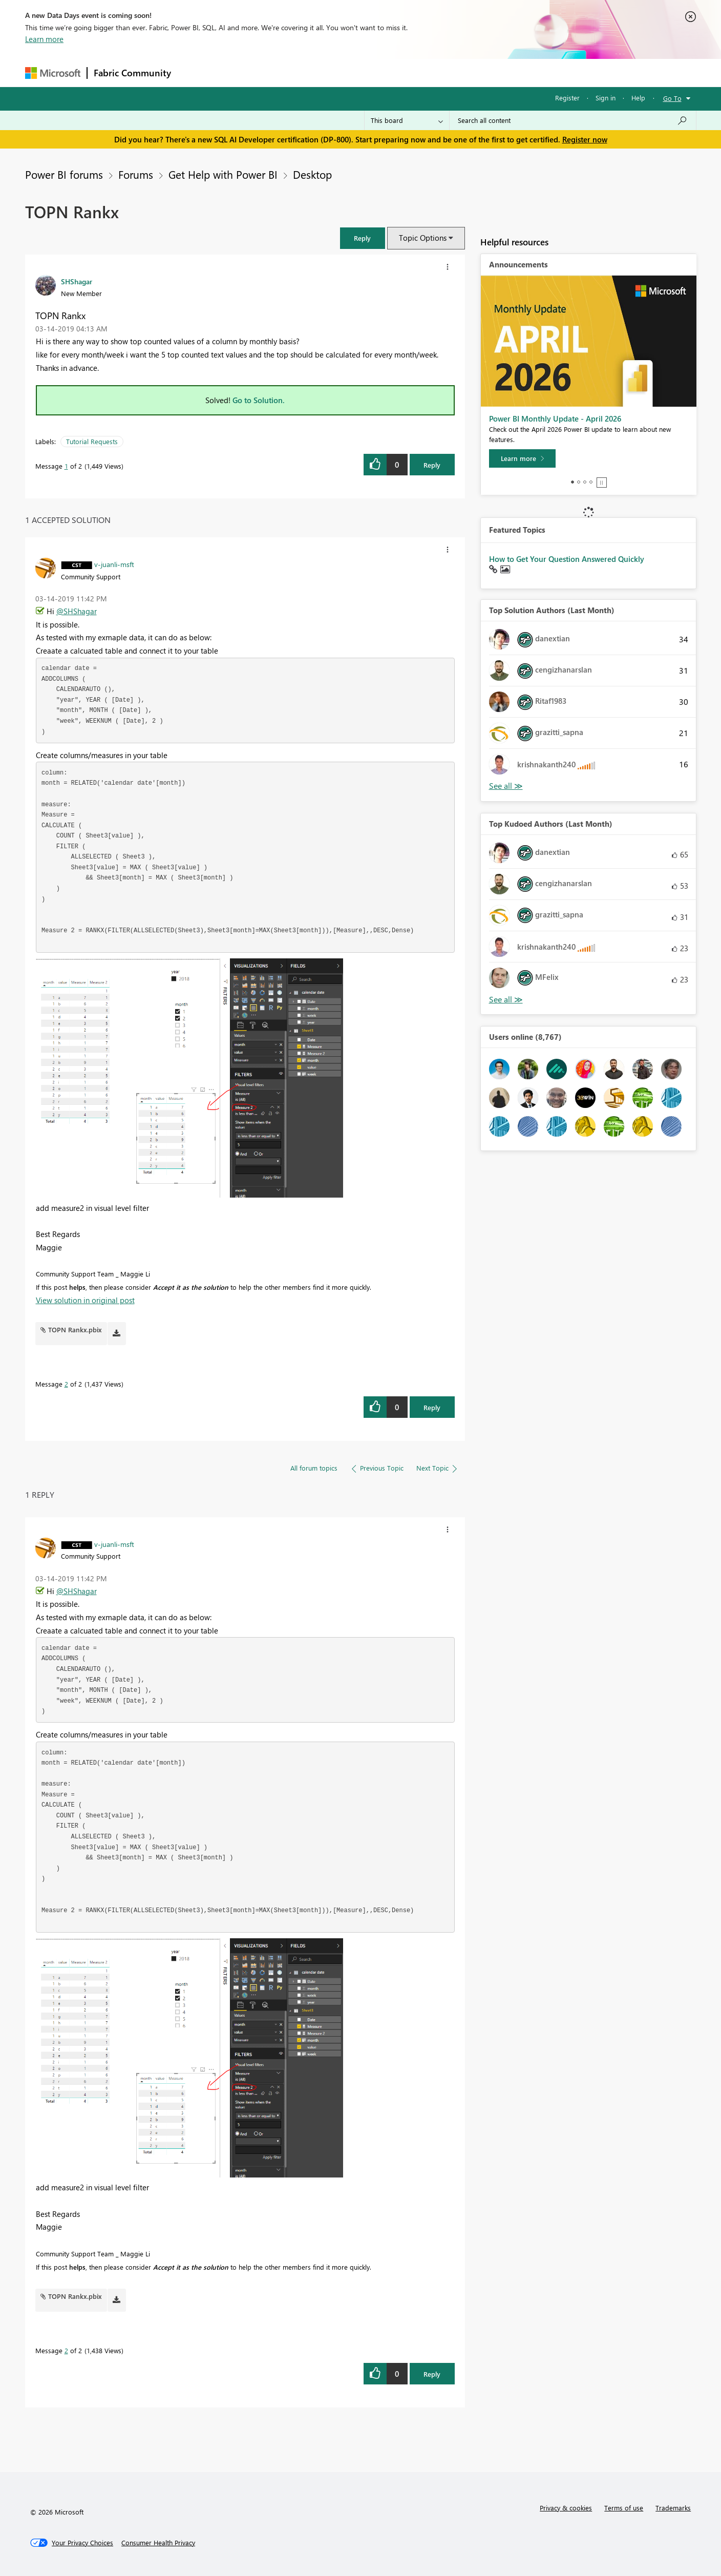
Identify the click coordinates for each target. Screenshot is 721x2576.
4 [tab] (591, 482)
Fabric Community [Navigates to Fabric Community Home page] (132, 73)
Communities (327, 72)
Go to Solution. (258, 400)
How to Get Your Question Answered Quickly (566, 559)
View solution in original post (85, 1300)
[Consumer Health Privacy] (158, 2542)
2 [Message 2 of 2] (66, 1383)
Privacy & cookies (566, 2507)
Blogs (373, 72)
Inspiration (239, 72)
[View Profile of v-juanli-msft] (114, 564)
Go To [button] (672, 98)
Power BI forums (64, 174)
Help (638, 97)
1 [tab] (572, 482)
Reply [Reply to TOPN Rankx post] (431, 464)
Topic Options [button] (423, 238)
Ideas (281, 72)
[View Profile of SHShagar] (76, 281)
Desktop (312, 174)
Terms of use (623, 2507)
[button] (362, 237)
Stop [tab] (602, 482)
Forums (194, 72)
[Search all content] (572, 120)
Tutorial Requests (92, 441)
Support (455, 72)
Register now (584, 139)
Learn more (44, 39)
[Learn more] (522, 458)
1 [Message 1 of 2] (66, 466)
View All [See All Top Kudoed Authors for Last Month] (506, 1000)
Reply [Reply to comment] (431, 1407)
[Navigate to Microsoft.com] (52, 73)
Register (567, 97)
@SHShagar (76, 611)
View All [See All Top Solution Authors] (506, 786)
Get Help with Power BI (223, 174)
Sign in (606, 97)
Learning (412, 72)
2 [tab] (579, 482)
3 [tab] (585, 482)
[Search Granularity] (407, 120)
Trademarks (673, 2507)
